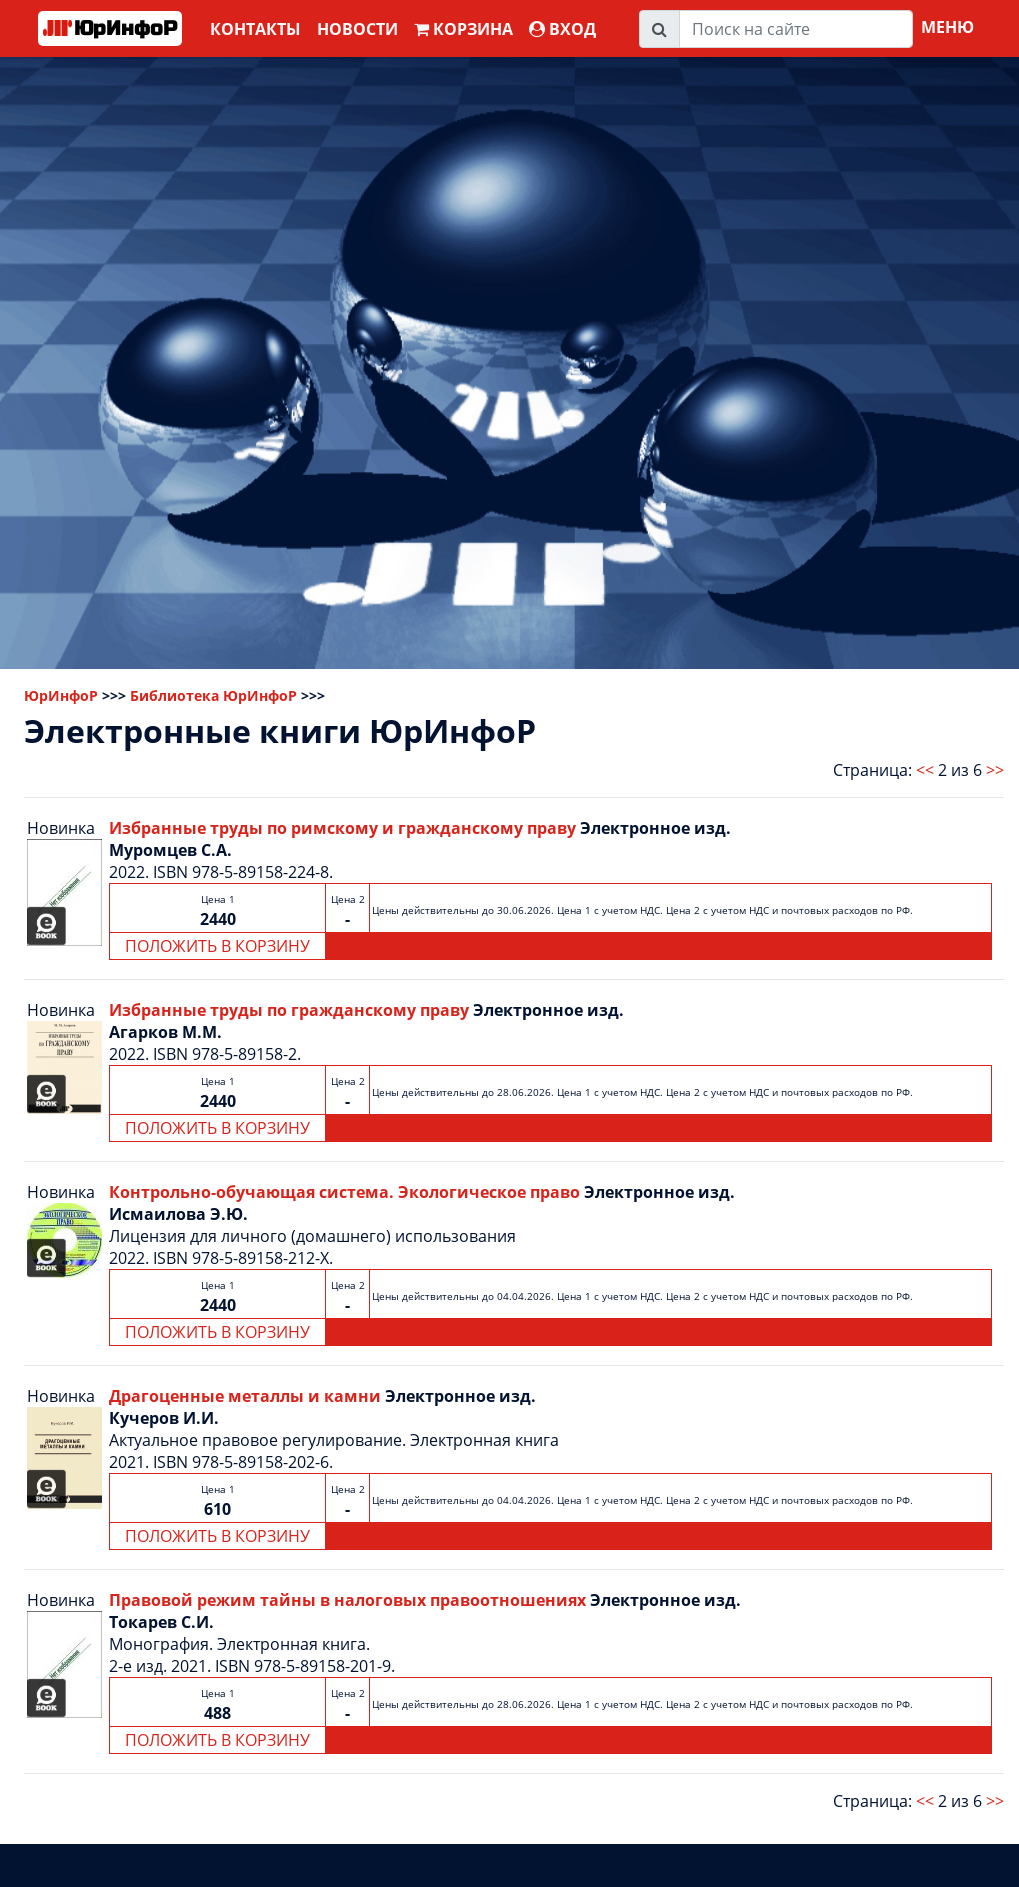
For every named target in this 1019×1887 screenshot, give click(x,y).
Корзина (463, 29)
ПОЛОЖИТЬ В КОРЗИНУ (217, 946)
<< (925, 770)
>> (995, 770)
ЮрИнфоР (61, 695)
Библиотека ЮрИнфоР (213, 695)
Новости (357, 29)
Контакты (255, 29)
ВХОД (562, 29)
